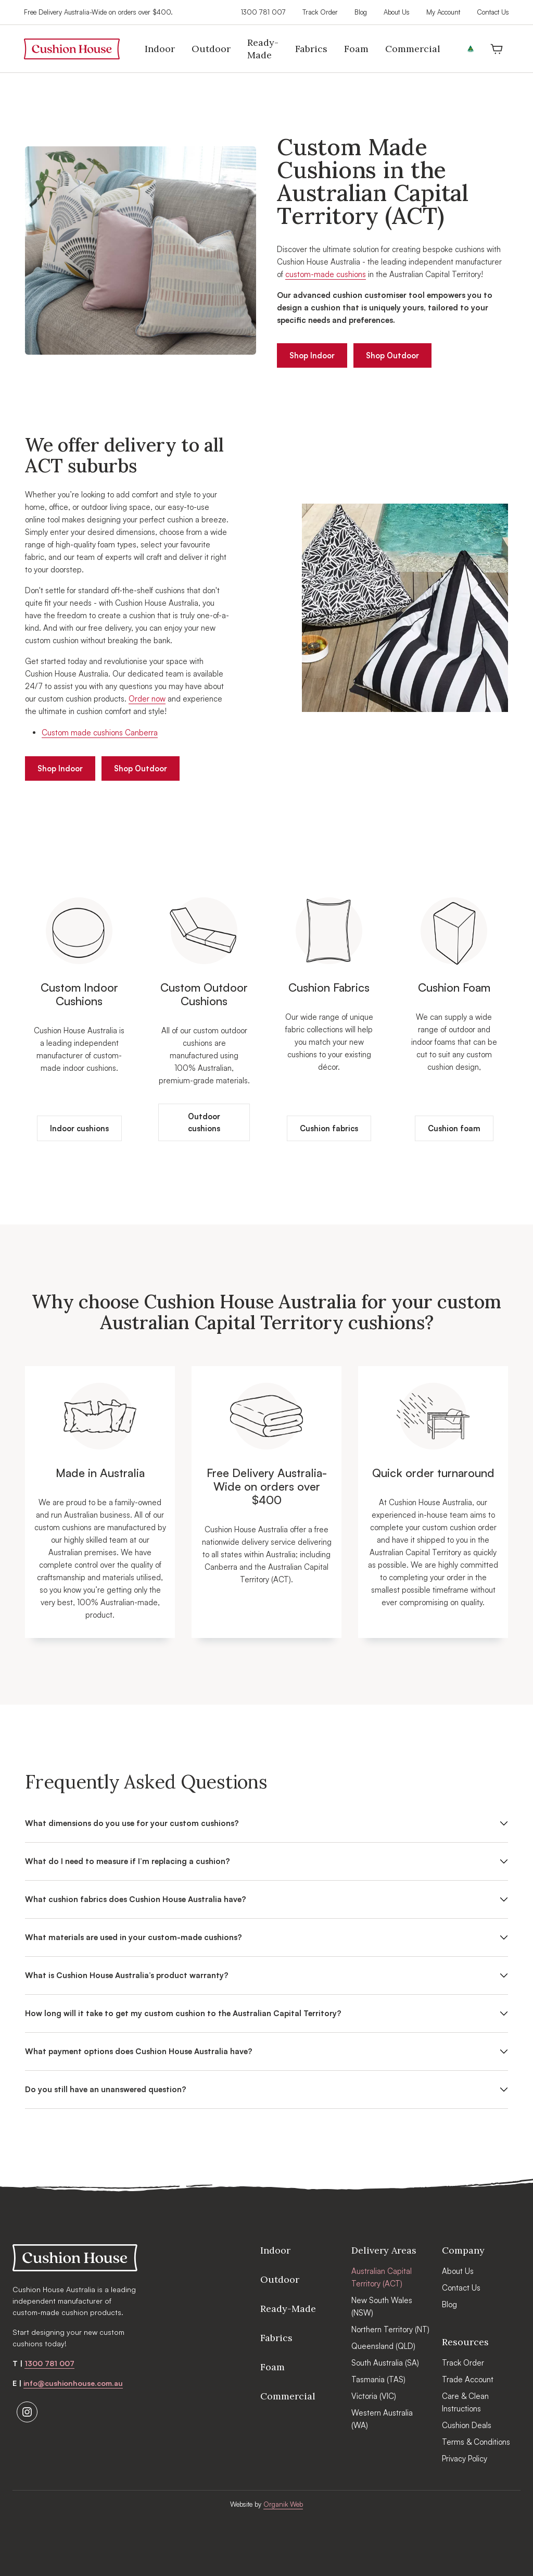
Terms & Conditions (476, 2442)
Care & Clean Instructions (465, 2402)
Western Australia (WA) (382, 2419)
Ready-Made (288, 2309)
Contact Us (492, 12)
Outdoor (279, 2279)
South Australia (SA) (385, 2363)
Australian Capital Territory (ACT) (381, 2277)
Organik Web (283, 2504)
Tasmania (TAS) (378, 2379)
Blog (359, 12)
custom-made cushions (325, 274)
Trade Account (467, 2379)
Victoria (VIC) (373, 2396)
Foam (272, 2367)
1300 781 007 (261, 12)
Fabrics (276, 2338)
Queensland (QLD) (383, 2346)
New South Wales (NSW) (381, 2306)
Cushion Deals (466, 2425)
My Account (442, 12)
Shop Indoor (313, 355)
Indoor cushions (79, 1130)
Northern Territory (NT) (390, 2329)
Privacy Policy (464, 2459)
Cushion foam (454, 1130)
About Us (396, 12)
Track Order (318, 12)
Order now (147, 699)
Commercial (287, 2396)
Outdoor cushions (204, 1123)
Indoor (275, 2250)
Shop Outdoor (395, 355)
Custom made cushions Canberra (100, 733)
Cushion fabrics (329, 1130)
